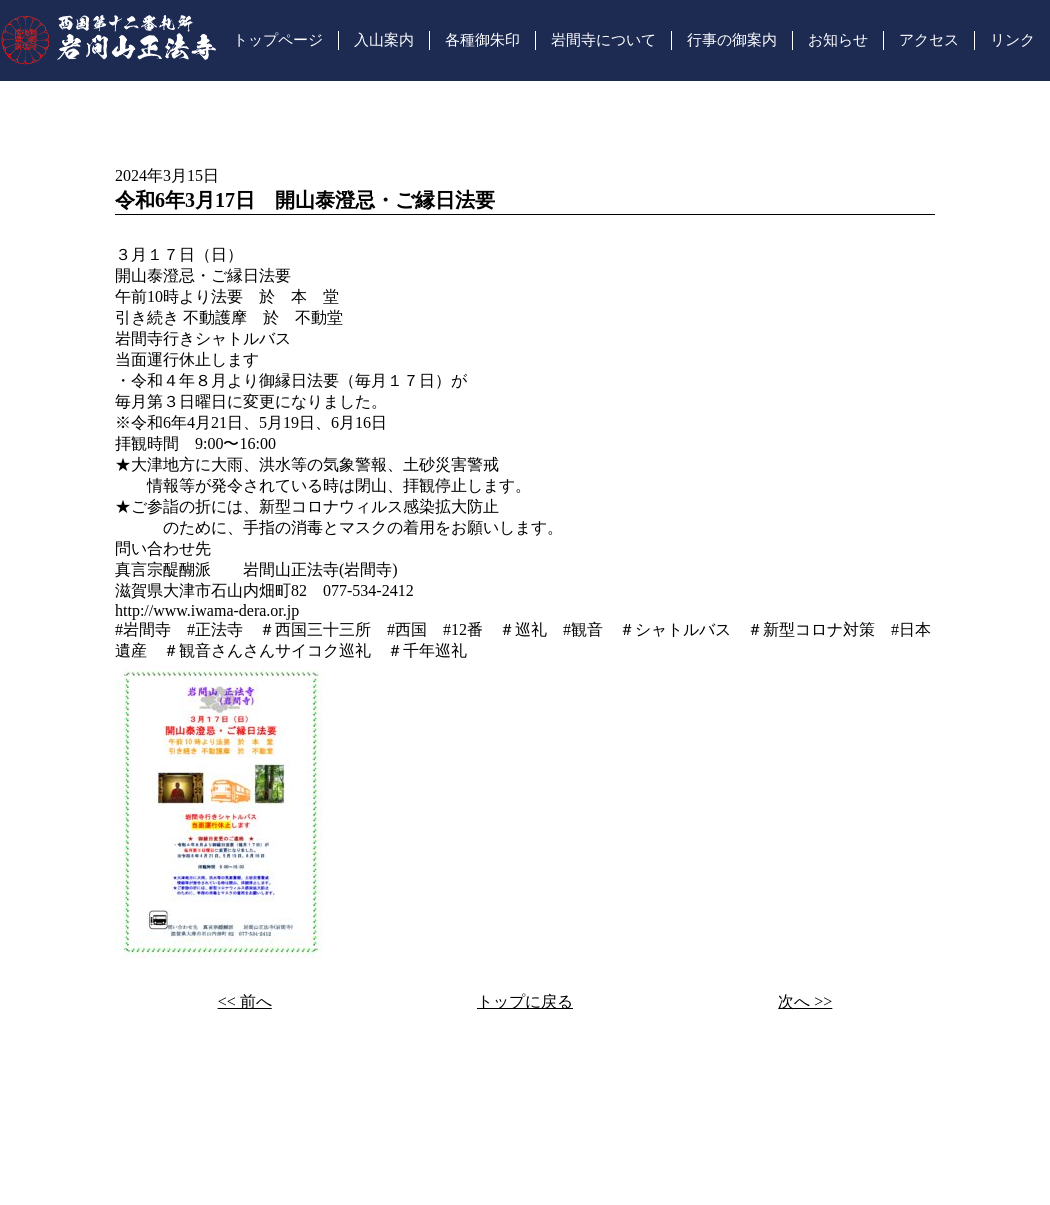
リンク (1012, 40)
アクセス (929, 40)
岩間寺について (603, 40)
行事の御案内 (732, 40)
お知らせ (838, 40)
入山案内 (384, 40)
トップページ (278, 40)
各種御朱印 (482, 40)
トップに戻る (525, 1001)
